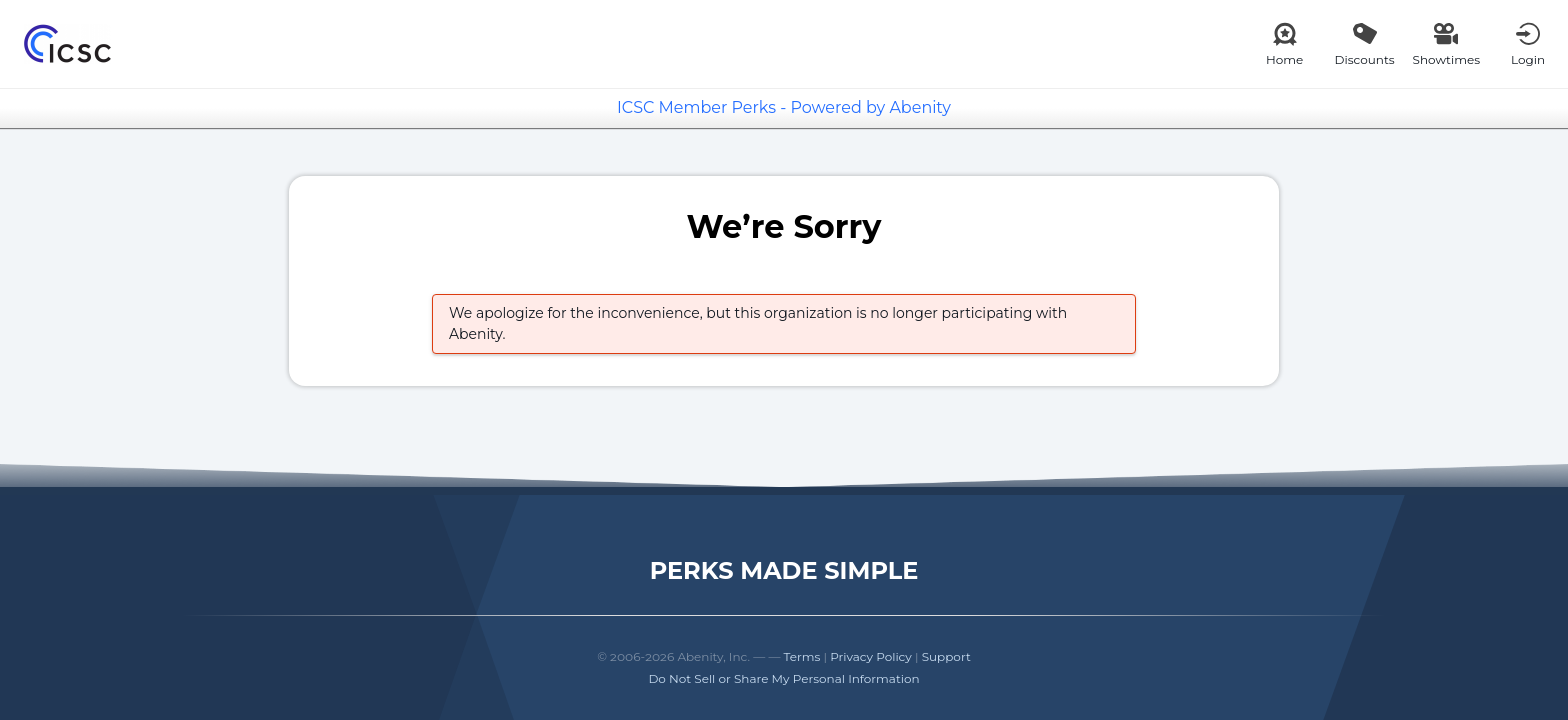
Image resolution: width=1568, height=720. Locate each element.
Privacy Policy (871, 656)
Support (946, 656)
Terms (802, 656)
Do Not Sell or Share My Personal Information (783, 678)
